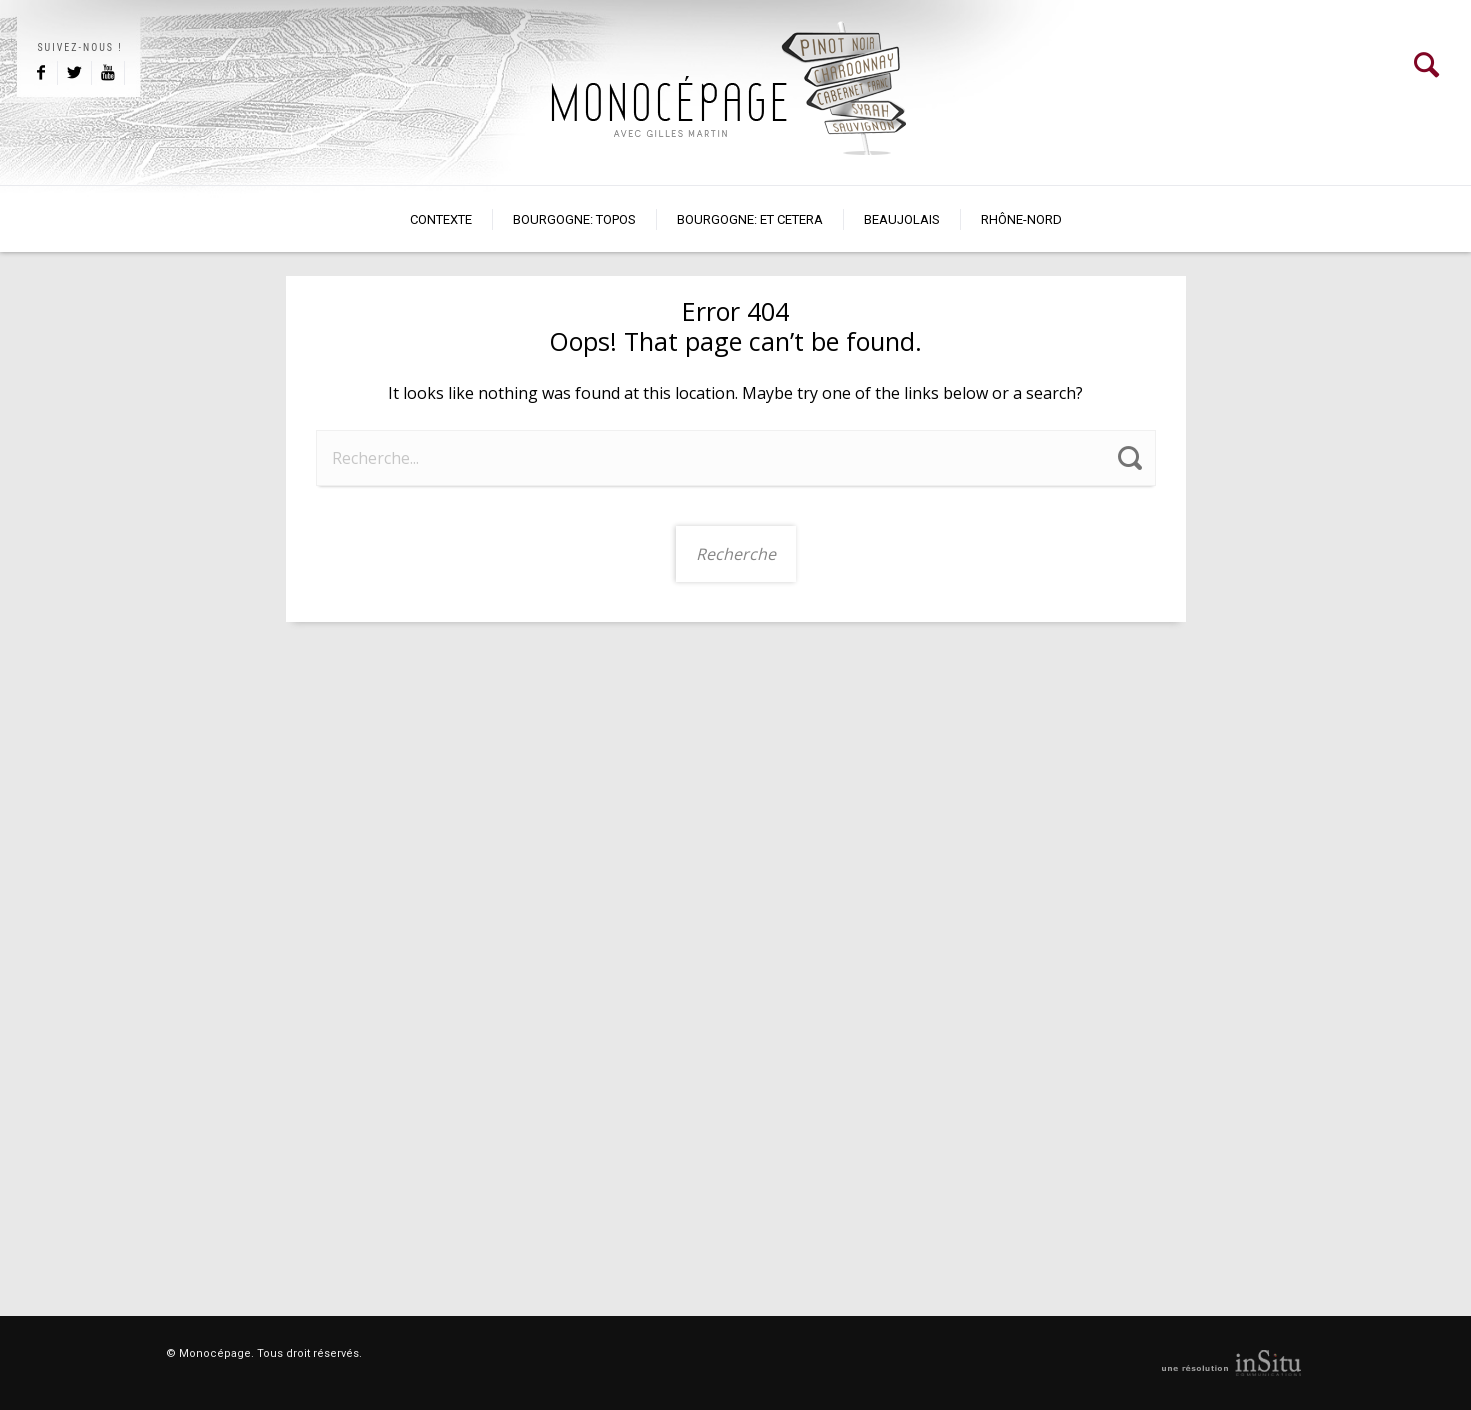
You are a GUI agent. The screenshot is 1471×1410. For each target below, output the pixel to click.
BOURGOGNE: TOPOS (574, 219)
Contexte (441, 219)
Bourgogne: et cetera (750, 219)
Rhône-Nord (1021, 219)
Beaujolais (902, 219)
